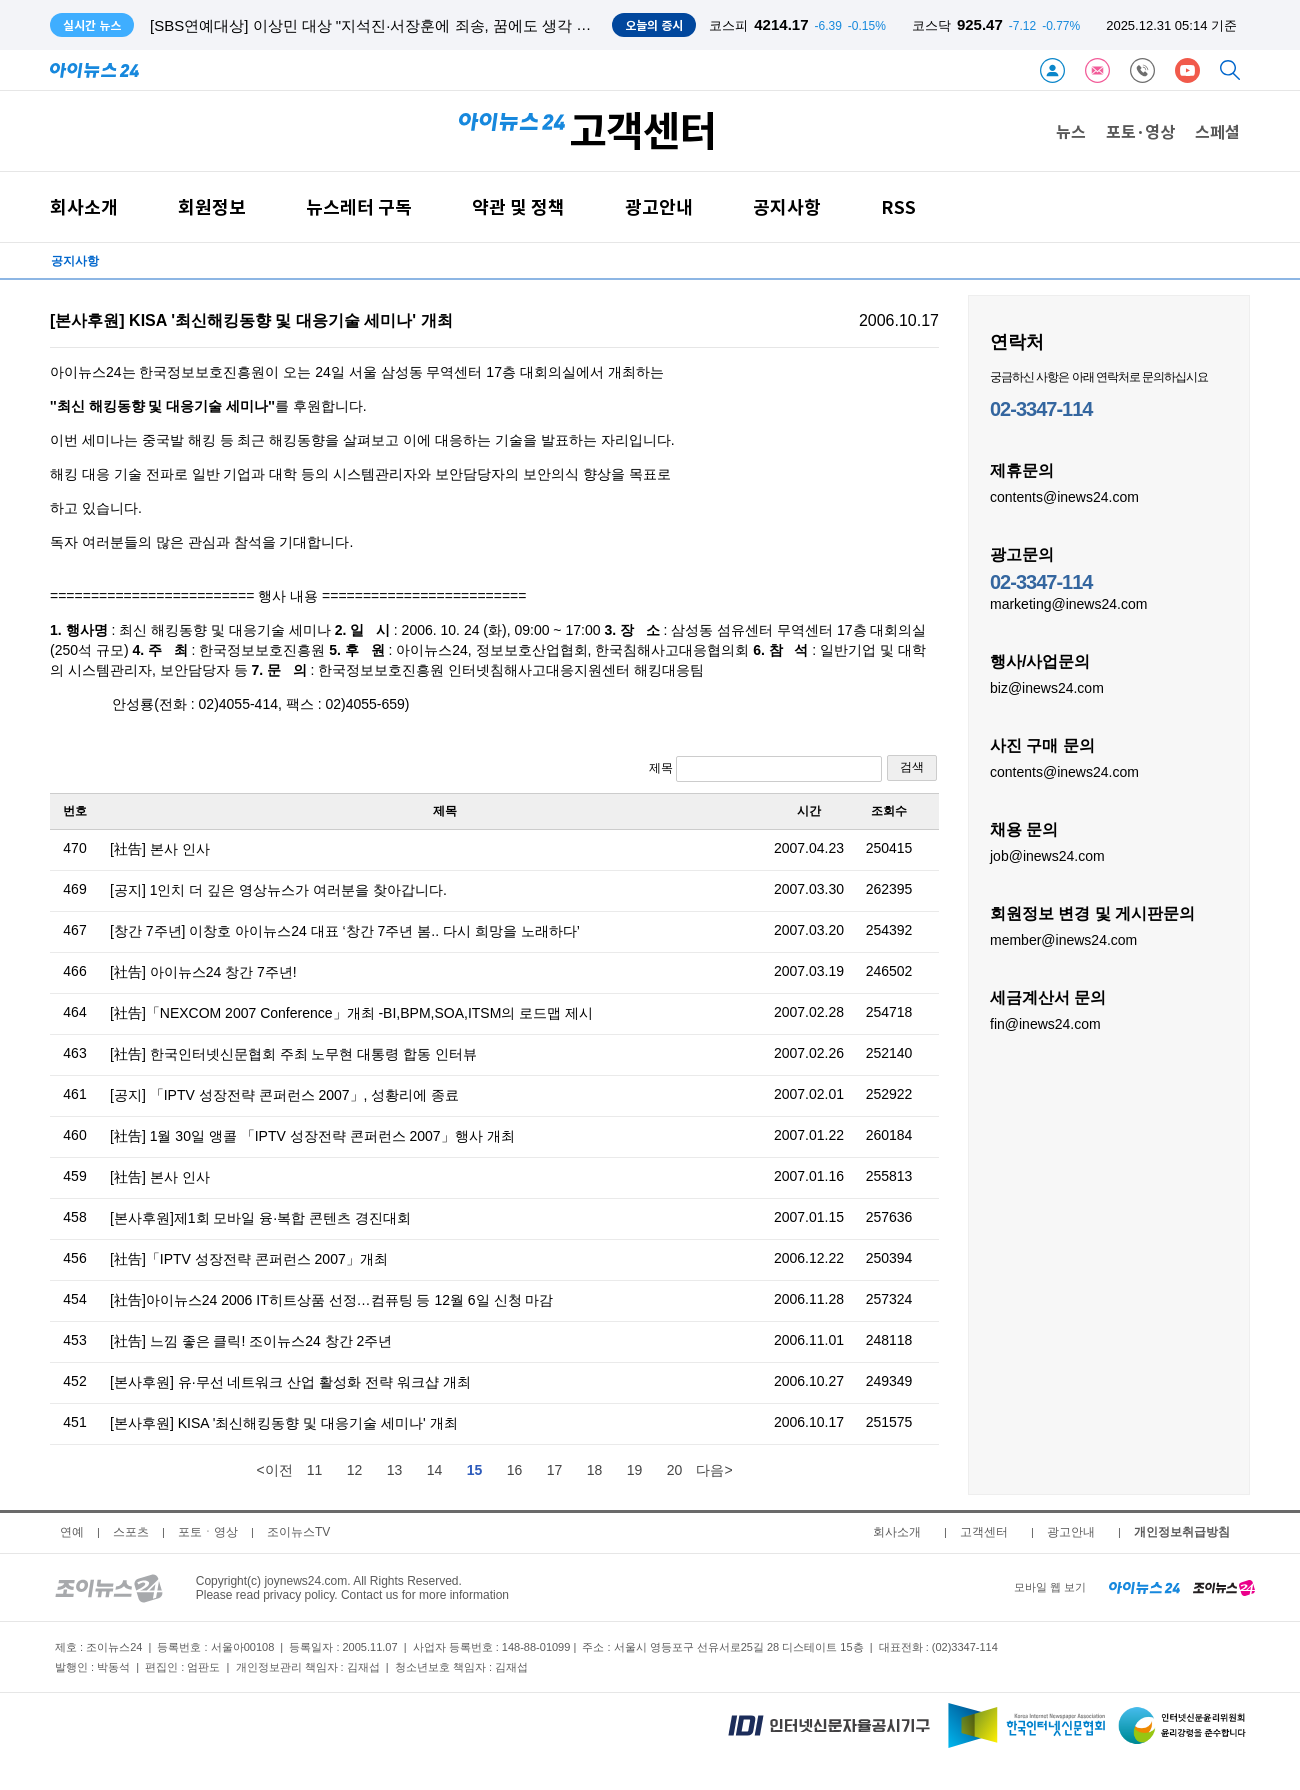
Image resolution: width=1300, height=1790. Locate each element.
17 (555, 1470)
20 (675, 1470)
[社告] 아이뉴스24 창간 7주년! (203, 972)
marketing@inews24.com (1068, 603)
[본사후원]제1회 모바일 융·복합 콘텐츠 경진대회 (260, 1218)
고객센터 (984, 1532)
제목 (765, 769)
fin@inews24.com (1045, 1023)
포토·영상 (1140, 131)
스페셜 (1217, 131)
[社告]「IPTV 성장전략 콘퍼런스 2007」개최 (249, 1259)
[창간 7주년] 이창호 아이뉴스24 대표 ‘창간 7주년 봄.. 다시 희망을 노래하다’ (345, 931)
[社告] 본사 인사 (160, 849)
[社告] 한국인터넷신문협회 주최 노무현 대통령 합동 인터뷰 (293, 1054)
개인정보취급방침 (1182, 1532)
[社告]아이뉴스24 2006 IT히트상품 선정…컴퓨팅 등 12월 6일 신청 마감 (331, 1300)
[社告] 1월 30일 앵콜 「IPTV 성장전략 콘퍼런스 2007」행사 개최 (312, 1136)
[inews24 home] (1144, 1587)
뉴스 (1071, 131)
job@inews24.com (1047, 855)
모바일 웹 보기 (1050, 1587)
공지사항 (787, 206)
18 (595, 1470)
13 (395, 1470)
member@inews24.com (1063, 939)
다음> (714, 1470)
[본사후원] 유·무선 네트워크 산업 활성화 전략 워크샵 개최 (290, 1382)
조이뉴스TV (298, 1532)
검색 (912, 767)
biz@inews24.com (1047, 687)
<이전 (274, 1470)
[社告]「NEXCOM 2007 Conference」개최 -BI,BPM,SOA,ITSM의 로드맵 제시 (351, 1013)
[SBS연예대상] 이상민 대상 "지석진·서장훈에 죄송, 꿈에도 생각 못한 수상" (398, 25)
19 (635, 1470)
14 (435, 1470)
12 (355, 1470)
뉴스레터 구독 (359, 206)
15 (475, 1470)
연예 (72, 1532)
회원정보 (212, 206)
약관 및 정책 (518, 206)
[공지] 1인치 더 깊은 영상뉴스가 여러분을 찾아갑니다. (278, 890)
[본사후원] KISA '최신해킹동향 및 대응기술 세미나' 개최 (284, 1423)
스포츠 (131, 1532)
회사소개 (84, 206)
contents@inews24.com (1064, 496)
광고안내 (659, 206)
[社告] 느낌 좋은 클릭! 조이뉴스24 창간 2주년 (251, 1341)
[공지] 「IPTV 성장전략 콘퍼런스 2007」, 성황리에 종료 (284, 1095)
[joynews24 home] (1224, 1587)
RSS (898, 206)
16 (515, 1470)
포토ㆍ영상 (208, 1532)
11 (315, 1470)
